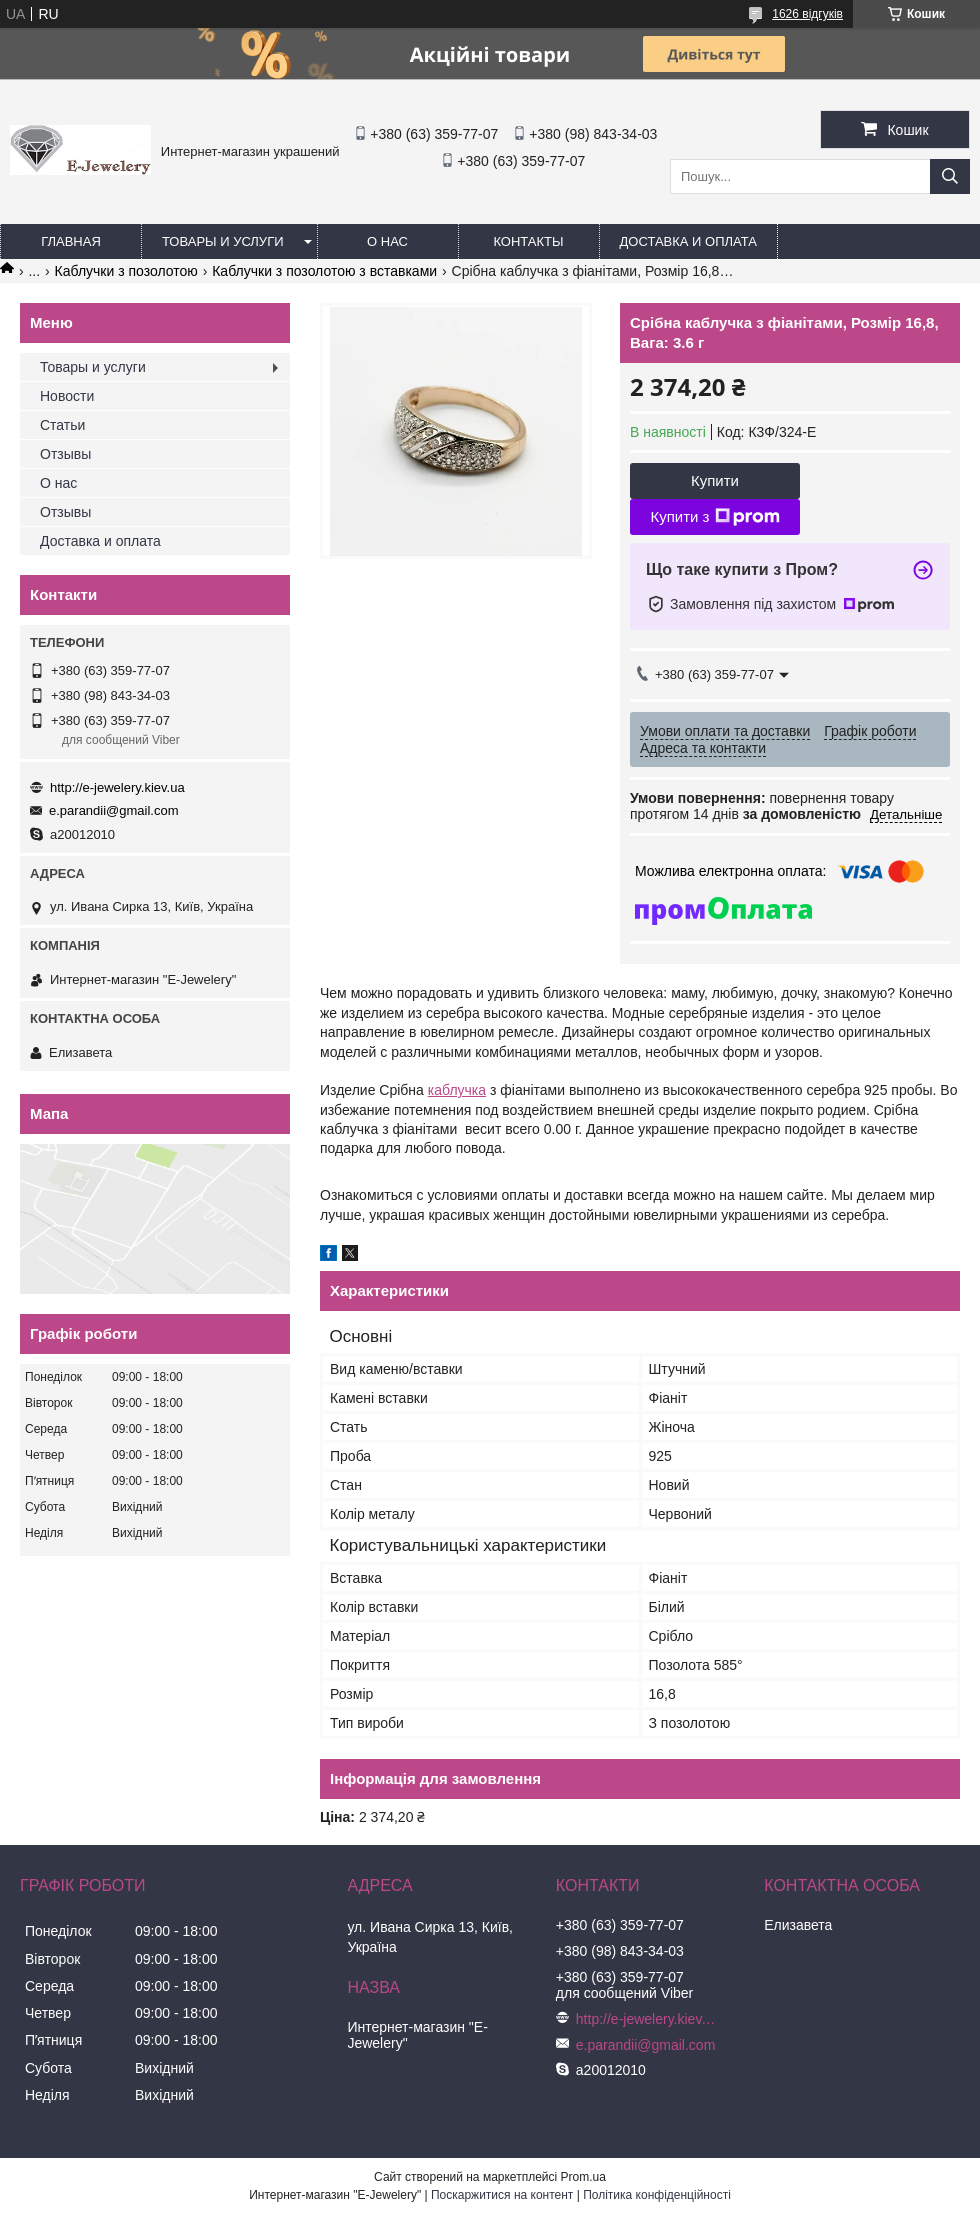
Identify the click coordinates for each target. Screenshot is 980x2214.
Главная (71, 241)
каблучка (457, 1090)
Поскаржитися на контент (502, 2195)
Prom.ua (583, 2177)
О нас (387, 241)
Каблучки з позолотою (126, 271)
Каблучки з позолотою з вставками (324, 271)
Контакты (528, 241)
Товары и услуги (223, 241)
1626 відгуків (807, 14)
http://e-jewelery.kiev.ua (117, 787)
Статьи (62, 425)
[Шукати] (950, 176)
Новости (67, 396)
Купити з (714, 517)
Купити (715, 480)
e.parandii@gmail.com (114, 810)
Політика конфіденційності (657, 2195)
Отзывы (65, 454)
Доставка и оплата (688, 241)
